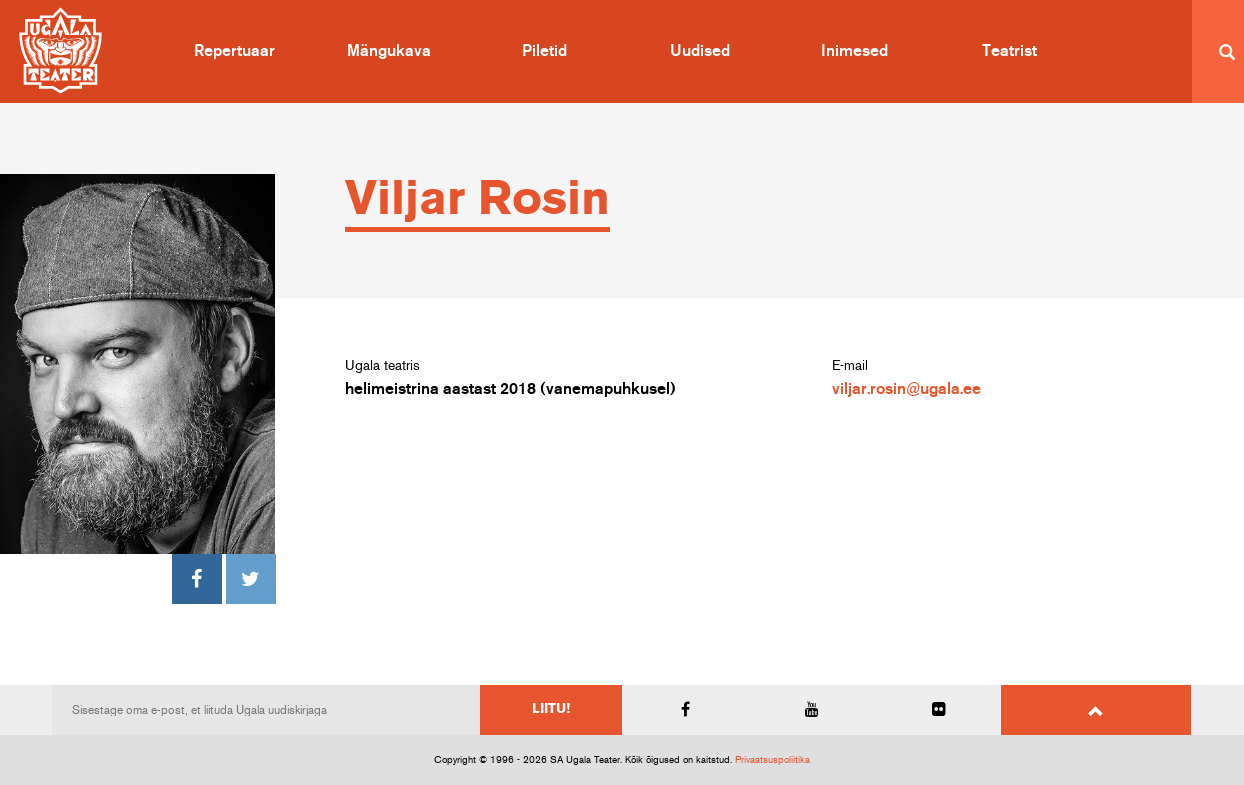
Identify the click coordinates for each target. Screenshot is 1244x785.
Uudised (700, 51)
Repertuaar (234, 51)
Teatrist (1009, 51)
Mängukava (389, 51)
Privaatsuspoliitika (772, 760)
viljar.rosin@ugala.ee (906, 389)
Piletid (544, 51)
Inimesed (854, 51)
